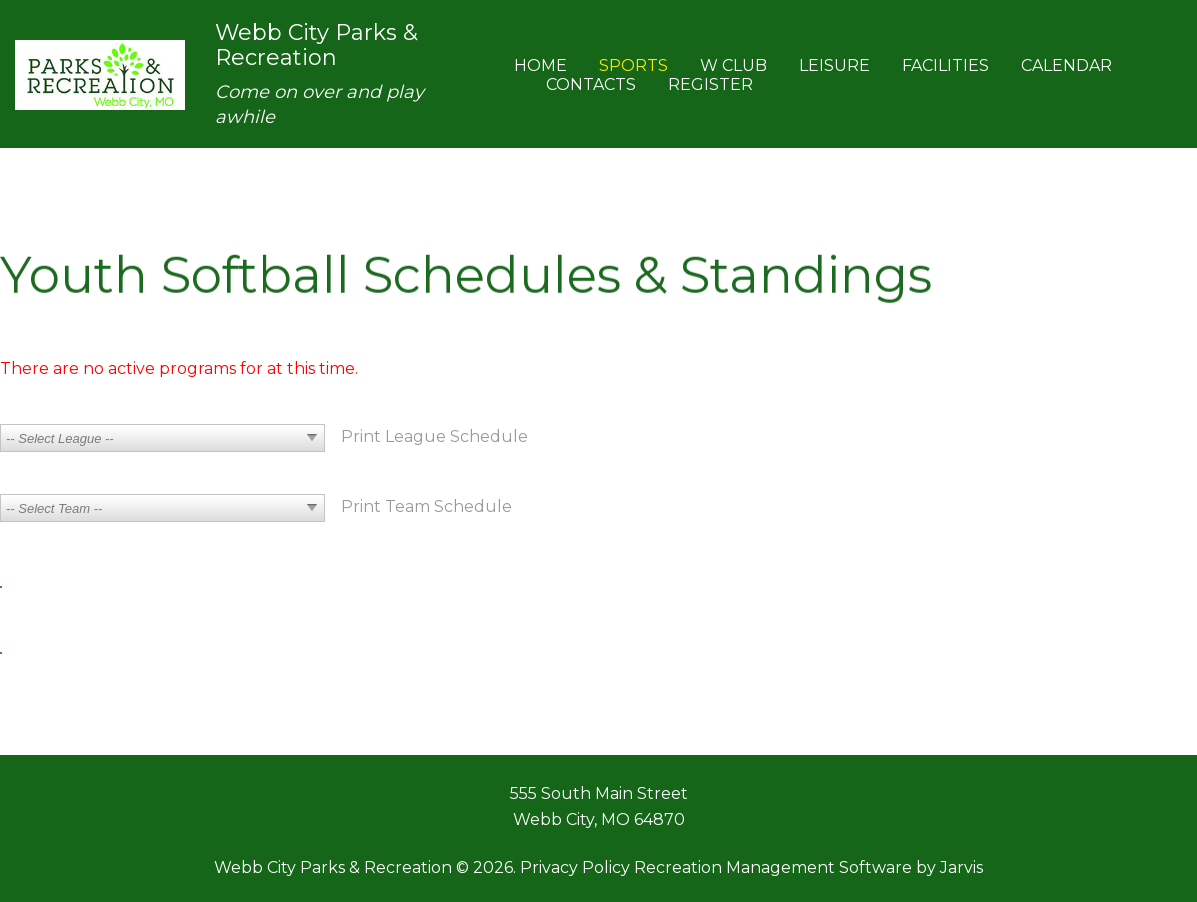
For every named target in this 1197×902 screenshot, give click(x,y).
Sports (633, 65)
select (312, 438)
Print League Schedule (434, 436)
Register (710, 84)
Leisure (834, 65)
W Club (733, 65)
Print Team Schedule (426, 506)
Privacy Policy (575, 867)
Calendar (1066, 65)
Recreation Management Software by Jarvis (808, 867)
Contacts (591, 84)
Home (540, 65)
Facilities (945, 65)
